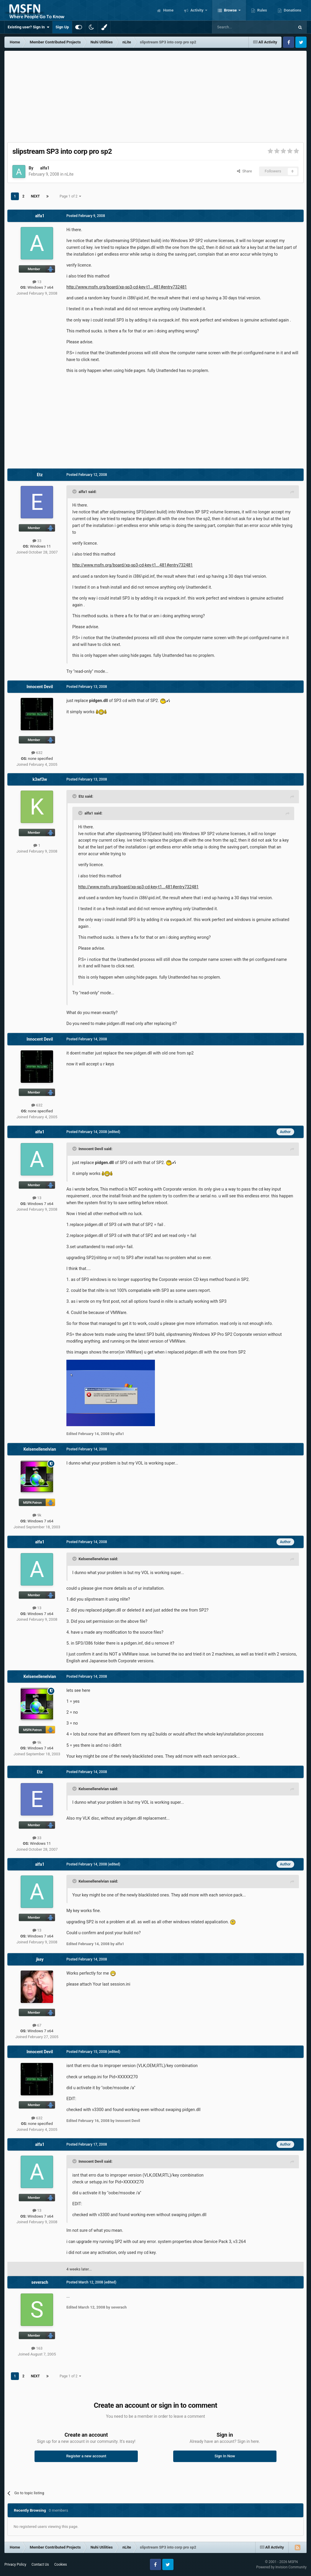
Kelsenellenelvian (40, 1449)
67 (37, 2025)
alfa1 (45, 168)
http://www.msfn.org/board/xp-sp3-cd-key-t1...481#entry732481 (126, 287)
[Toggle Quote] (75, 491)
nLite (69, 174)
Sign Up (62, 27)
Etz (40, 474)
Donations (292, 10)
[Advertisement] (155, 95)
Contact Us (40, 2564)
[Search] (239, 27)
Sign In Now (225, 2456)
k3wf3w (39, 779)
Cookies (60, 2564)
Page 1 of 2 (70, 196)
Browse (230, 10)
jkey (40, 1959)
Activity (196, 10)
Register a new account (86, 2456)
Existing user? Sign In (28, 27)
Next (35, 196)
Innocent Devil (40, 686)
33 (37, 540)
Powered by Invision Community (281, 2567)
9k (36, 1515)
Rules (261, 10)
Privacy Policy (15, 2564)
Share (244, 171)
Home (167, 10)
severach (39, 2282)
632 (36, 752)
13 (37, 282)
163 (36, 2348)
